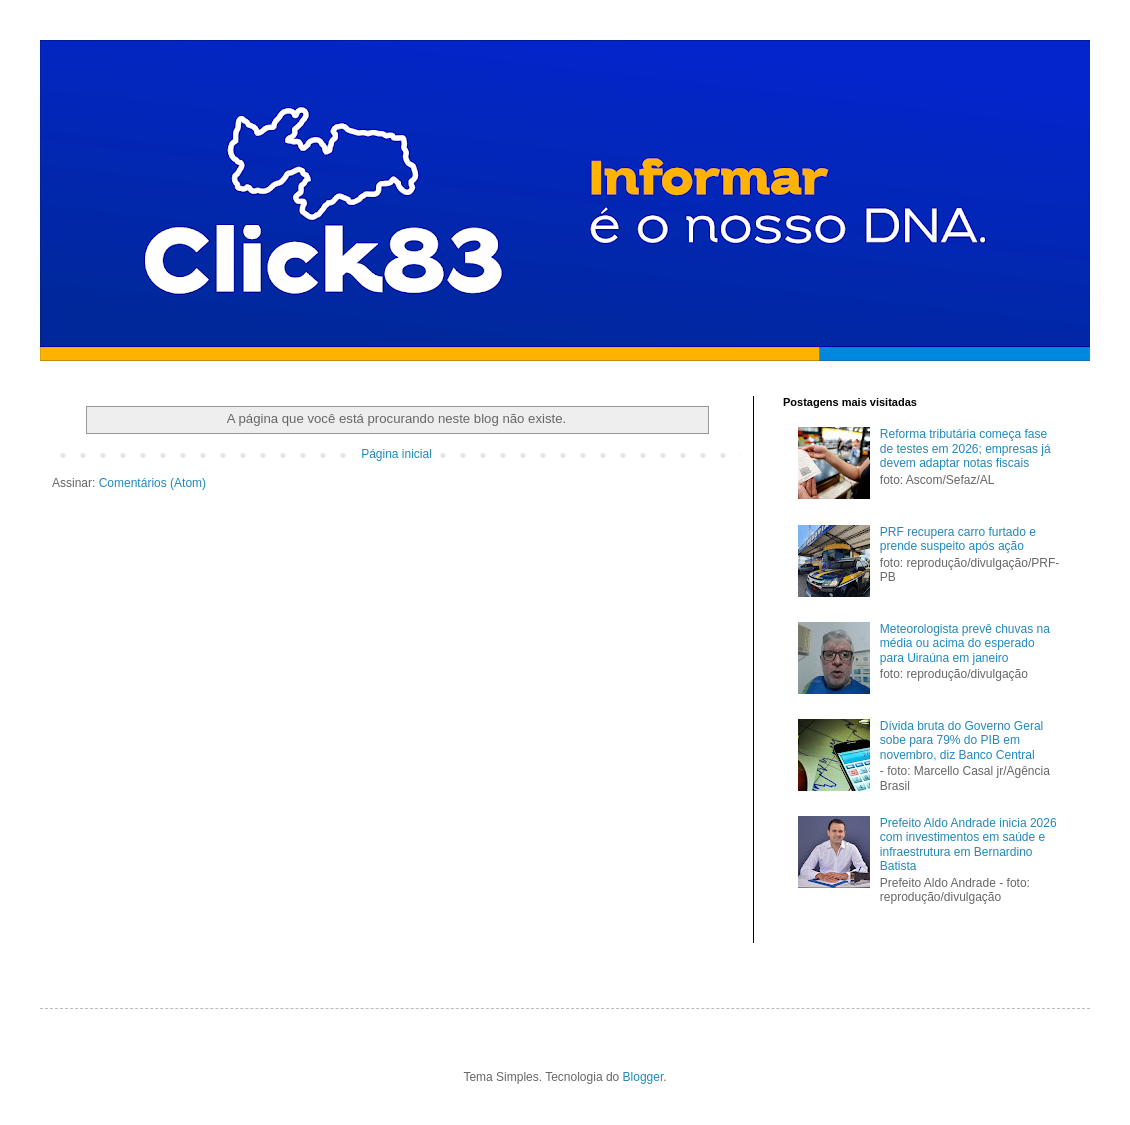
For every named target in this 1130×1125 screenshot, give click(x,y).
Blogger (643, 1077)
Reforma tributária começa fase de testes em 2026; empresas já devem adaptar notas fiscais (965, 448)
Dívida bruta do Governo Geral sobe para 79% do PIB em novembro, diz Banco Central (961, 740)
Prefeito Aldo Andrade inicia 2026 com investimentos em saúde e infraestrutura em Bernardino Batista (968, 844)
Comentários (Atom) (152, 483)
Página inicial (396, 454)
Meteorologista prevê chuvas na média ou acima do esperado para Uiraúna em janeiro (965, 643)
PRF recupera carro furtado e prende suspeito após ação (958, 539)
